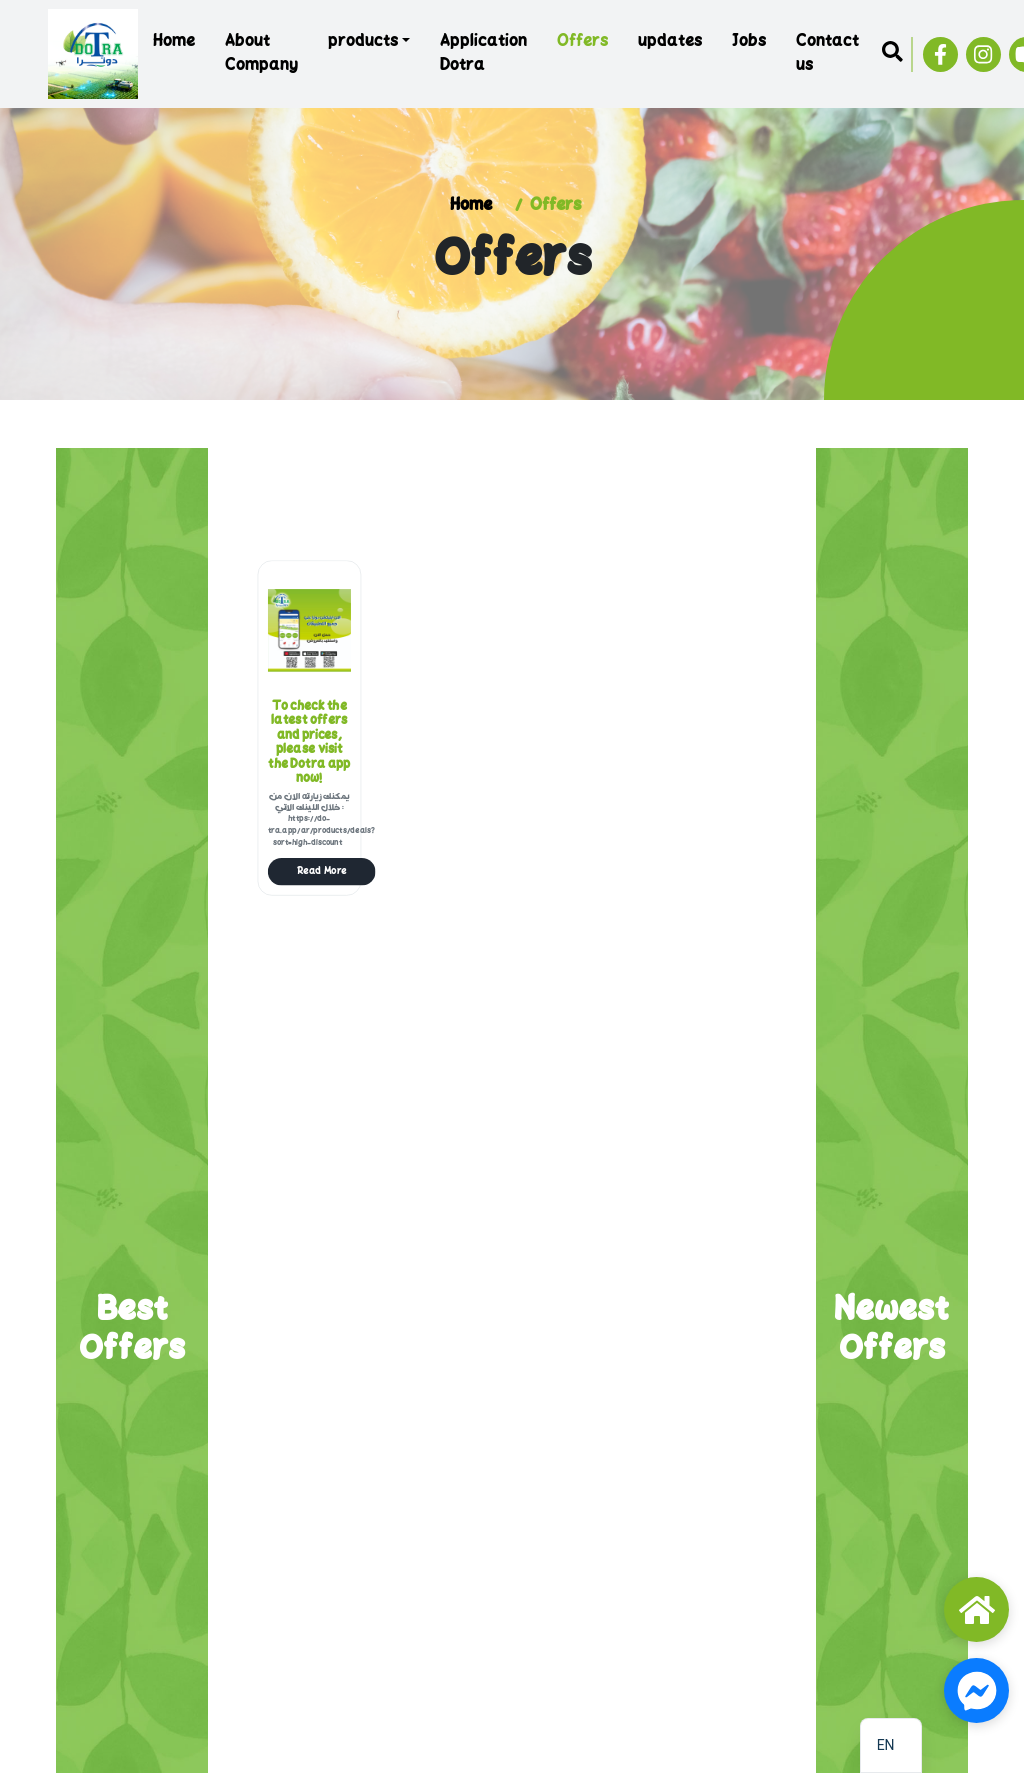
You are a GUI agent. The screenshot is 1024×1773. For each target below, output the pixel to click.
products (363, 42)
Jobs (749, 42)
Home (174, 42)
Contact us (827, 54)
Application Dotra (483, 54)
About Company (261, 54)
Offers (582, 42)
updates (670, 42)
